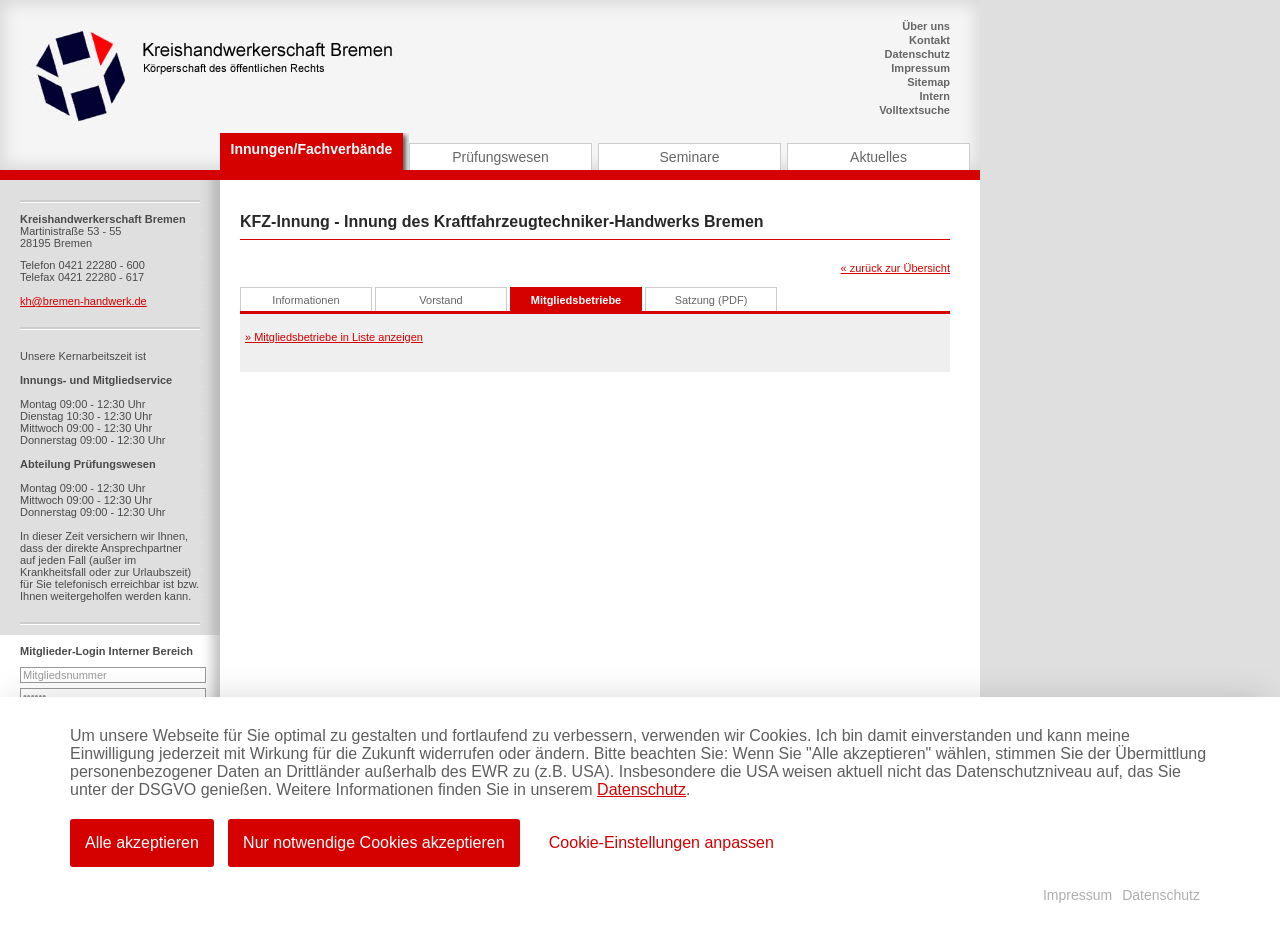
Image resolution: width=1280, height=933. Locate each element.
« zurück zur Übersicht (895, 268)
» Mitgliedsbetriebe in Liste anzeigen (334, 337)
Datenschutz (917, 54)
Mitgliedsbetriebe (576, 300)
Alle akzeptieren (142, 842)
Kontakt (929, 40)
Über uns (926, 26)
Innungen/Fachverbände (312, 149)
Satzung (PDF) (711, 300)
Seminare (690, 157)
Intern (934, 96)
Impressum (920, 68)
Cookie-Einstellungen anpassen (662, 842)
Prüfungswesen (500, 157)
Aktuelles (878, 157)
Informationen (305, 300)
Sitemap (928, 82)
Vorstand (440, 300)
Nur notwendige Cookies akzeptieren (374, 842)
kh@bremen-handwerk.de (83, 301)
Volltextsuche (914, 110)
